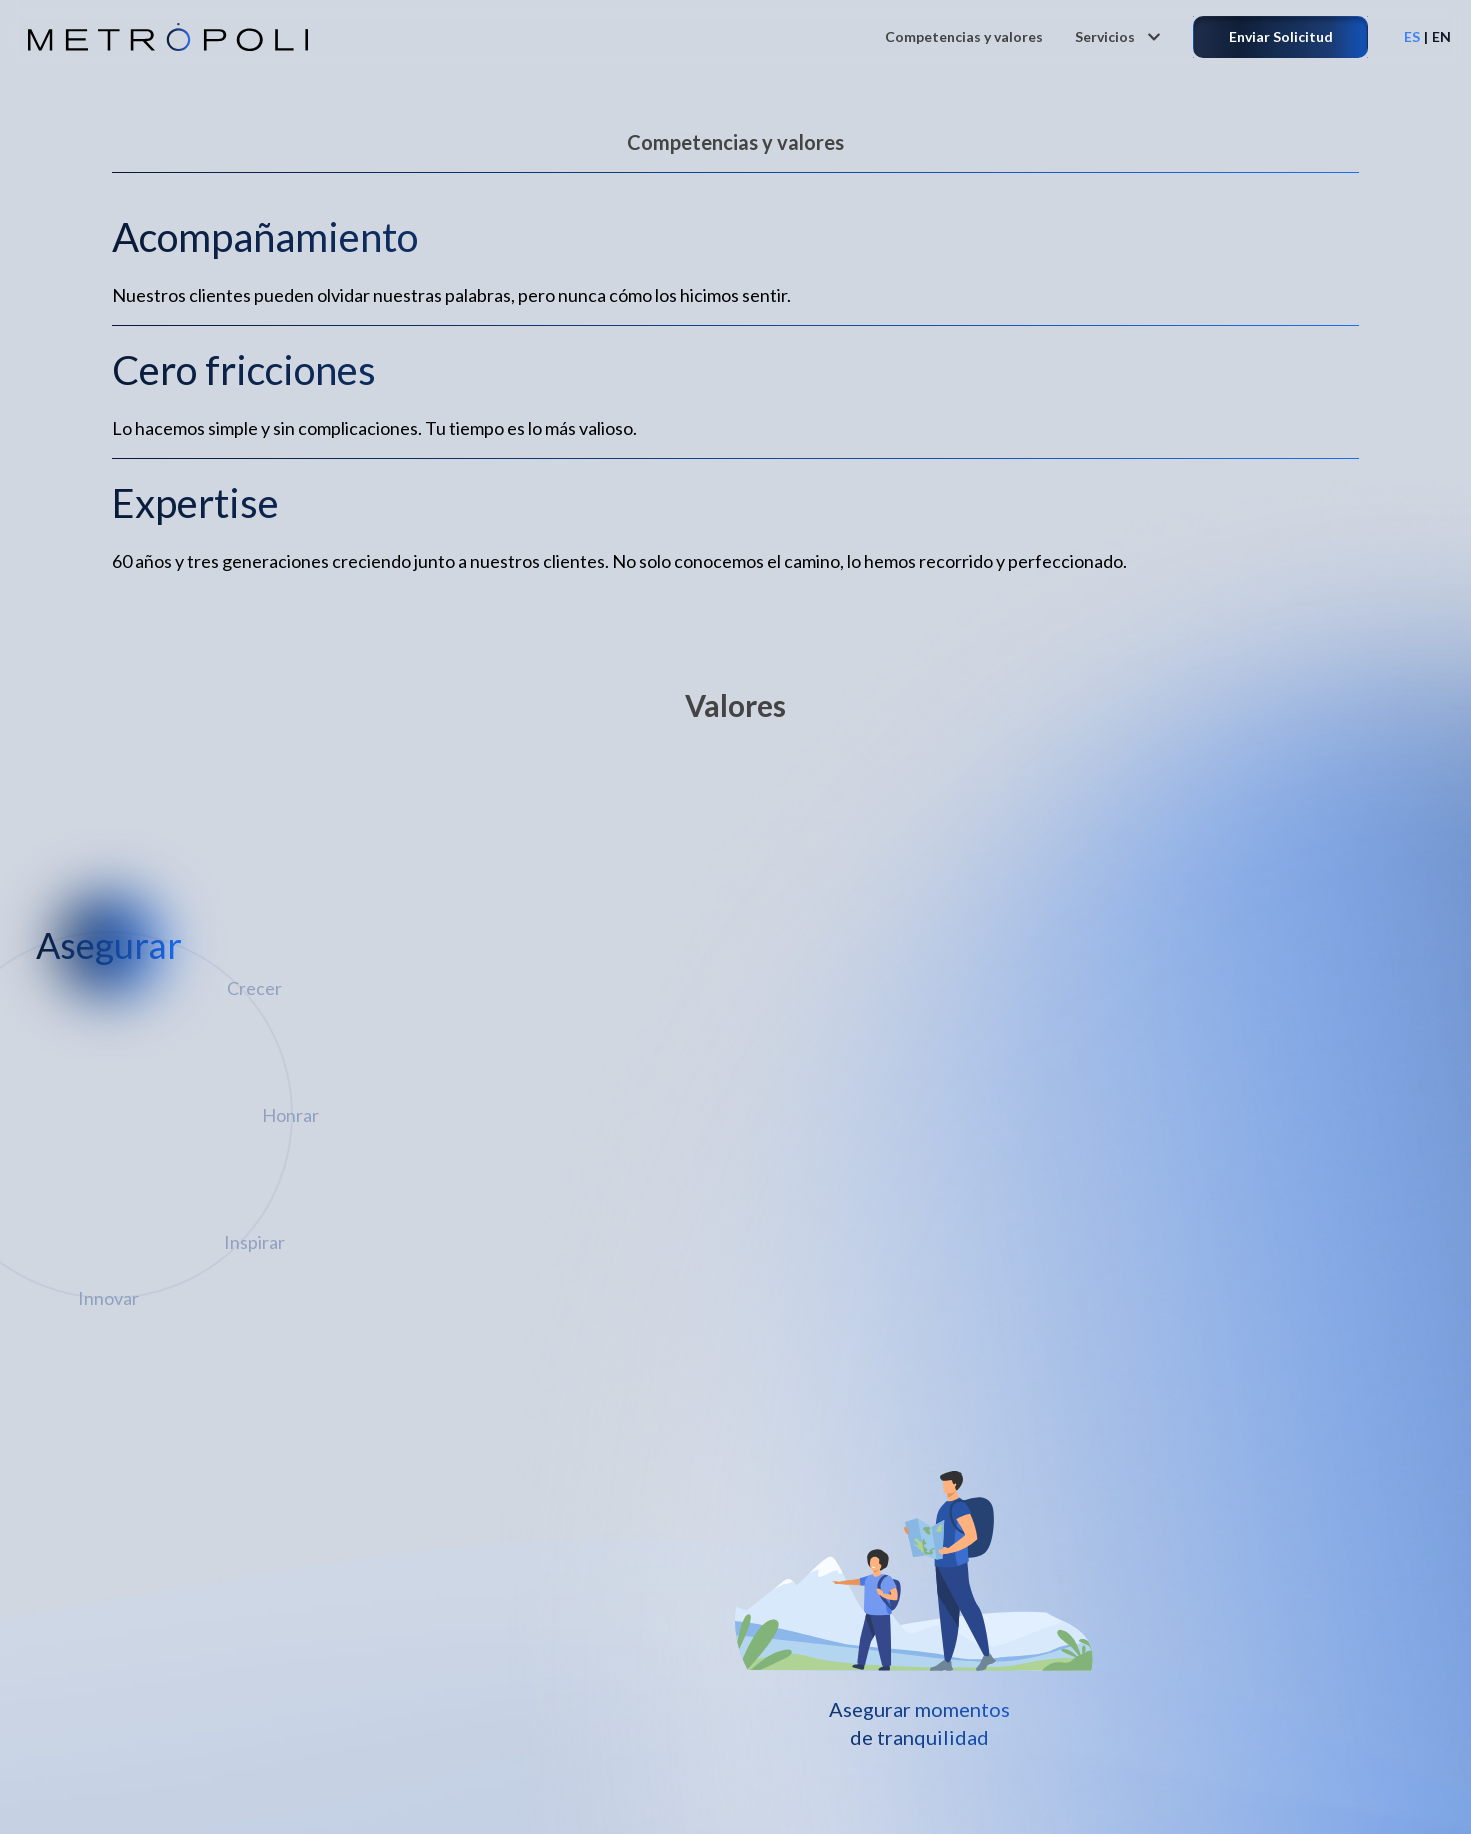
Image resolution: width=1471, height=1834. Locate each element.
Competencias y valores (964, 36)
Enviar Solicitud (1281, 36)
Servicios (1118, 36)
